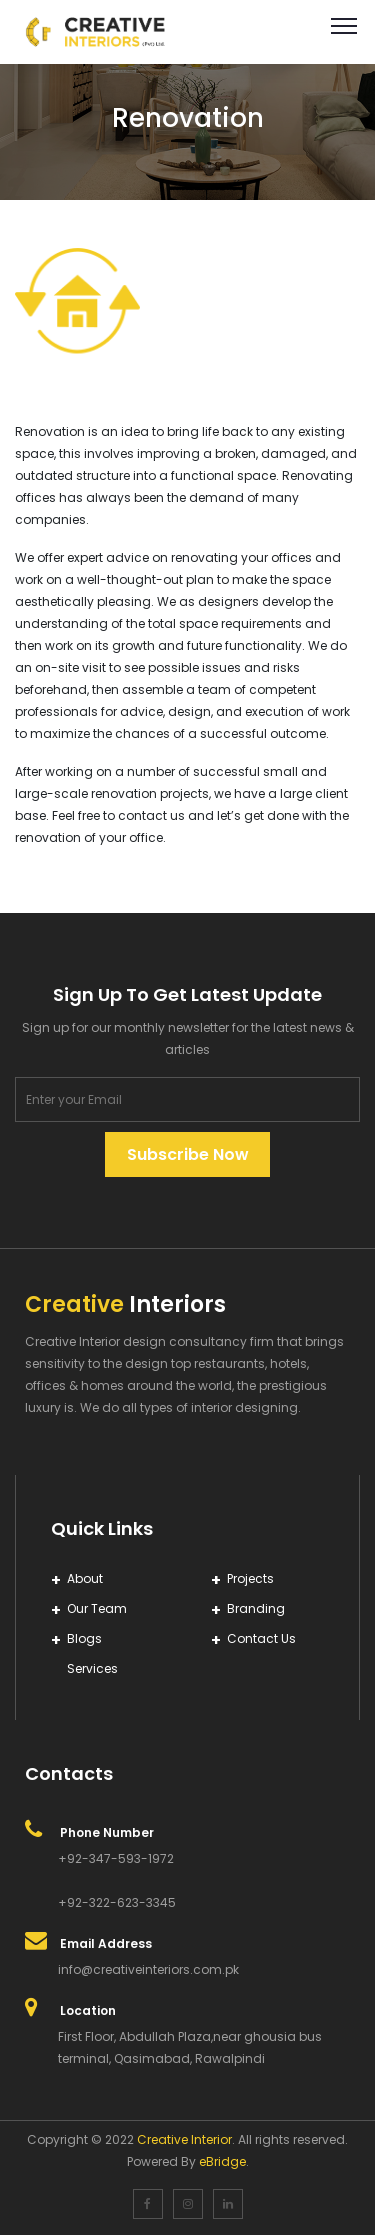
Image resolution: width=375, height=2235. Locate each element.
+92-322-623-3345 (117, 1902)
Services (92, 1668)
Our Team (97, 1608)
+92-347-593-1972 (116, 1858)
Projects (250, 1578)
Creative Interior (184, 2139)
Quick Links (102, 1528)
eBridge (222, 2161)
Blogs (84, 1638)
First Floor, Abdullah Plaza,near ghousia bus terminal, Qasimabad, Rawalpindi (190, 2047)
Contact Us (261, 1638)
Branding (256, 1608)
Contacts (69, 1773)
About (85, 1578)
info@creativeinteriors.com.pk (148, 1969)
